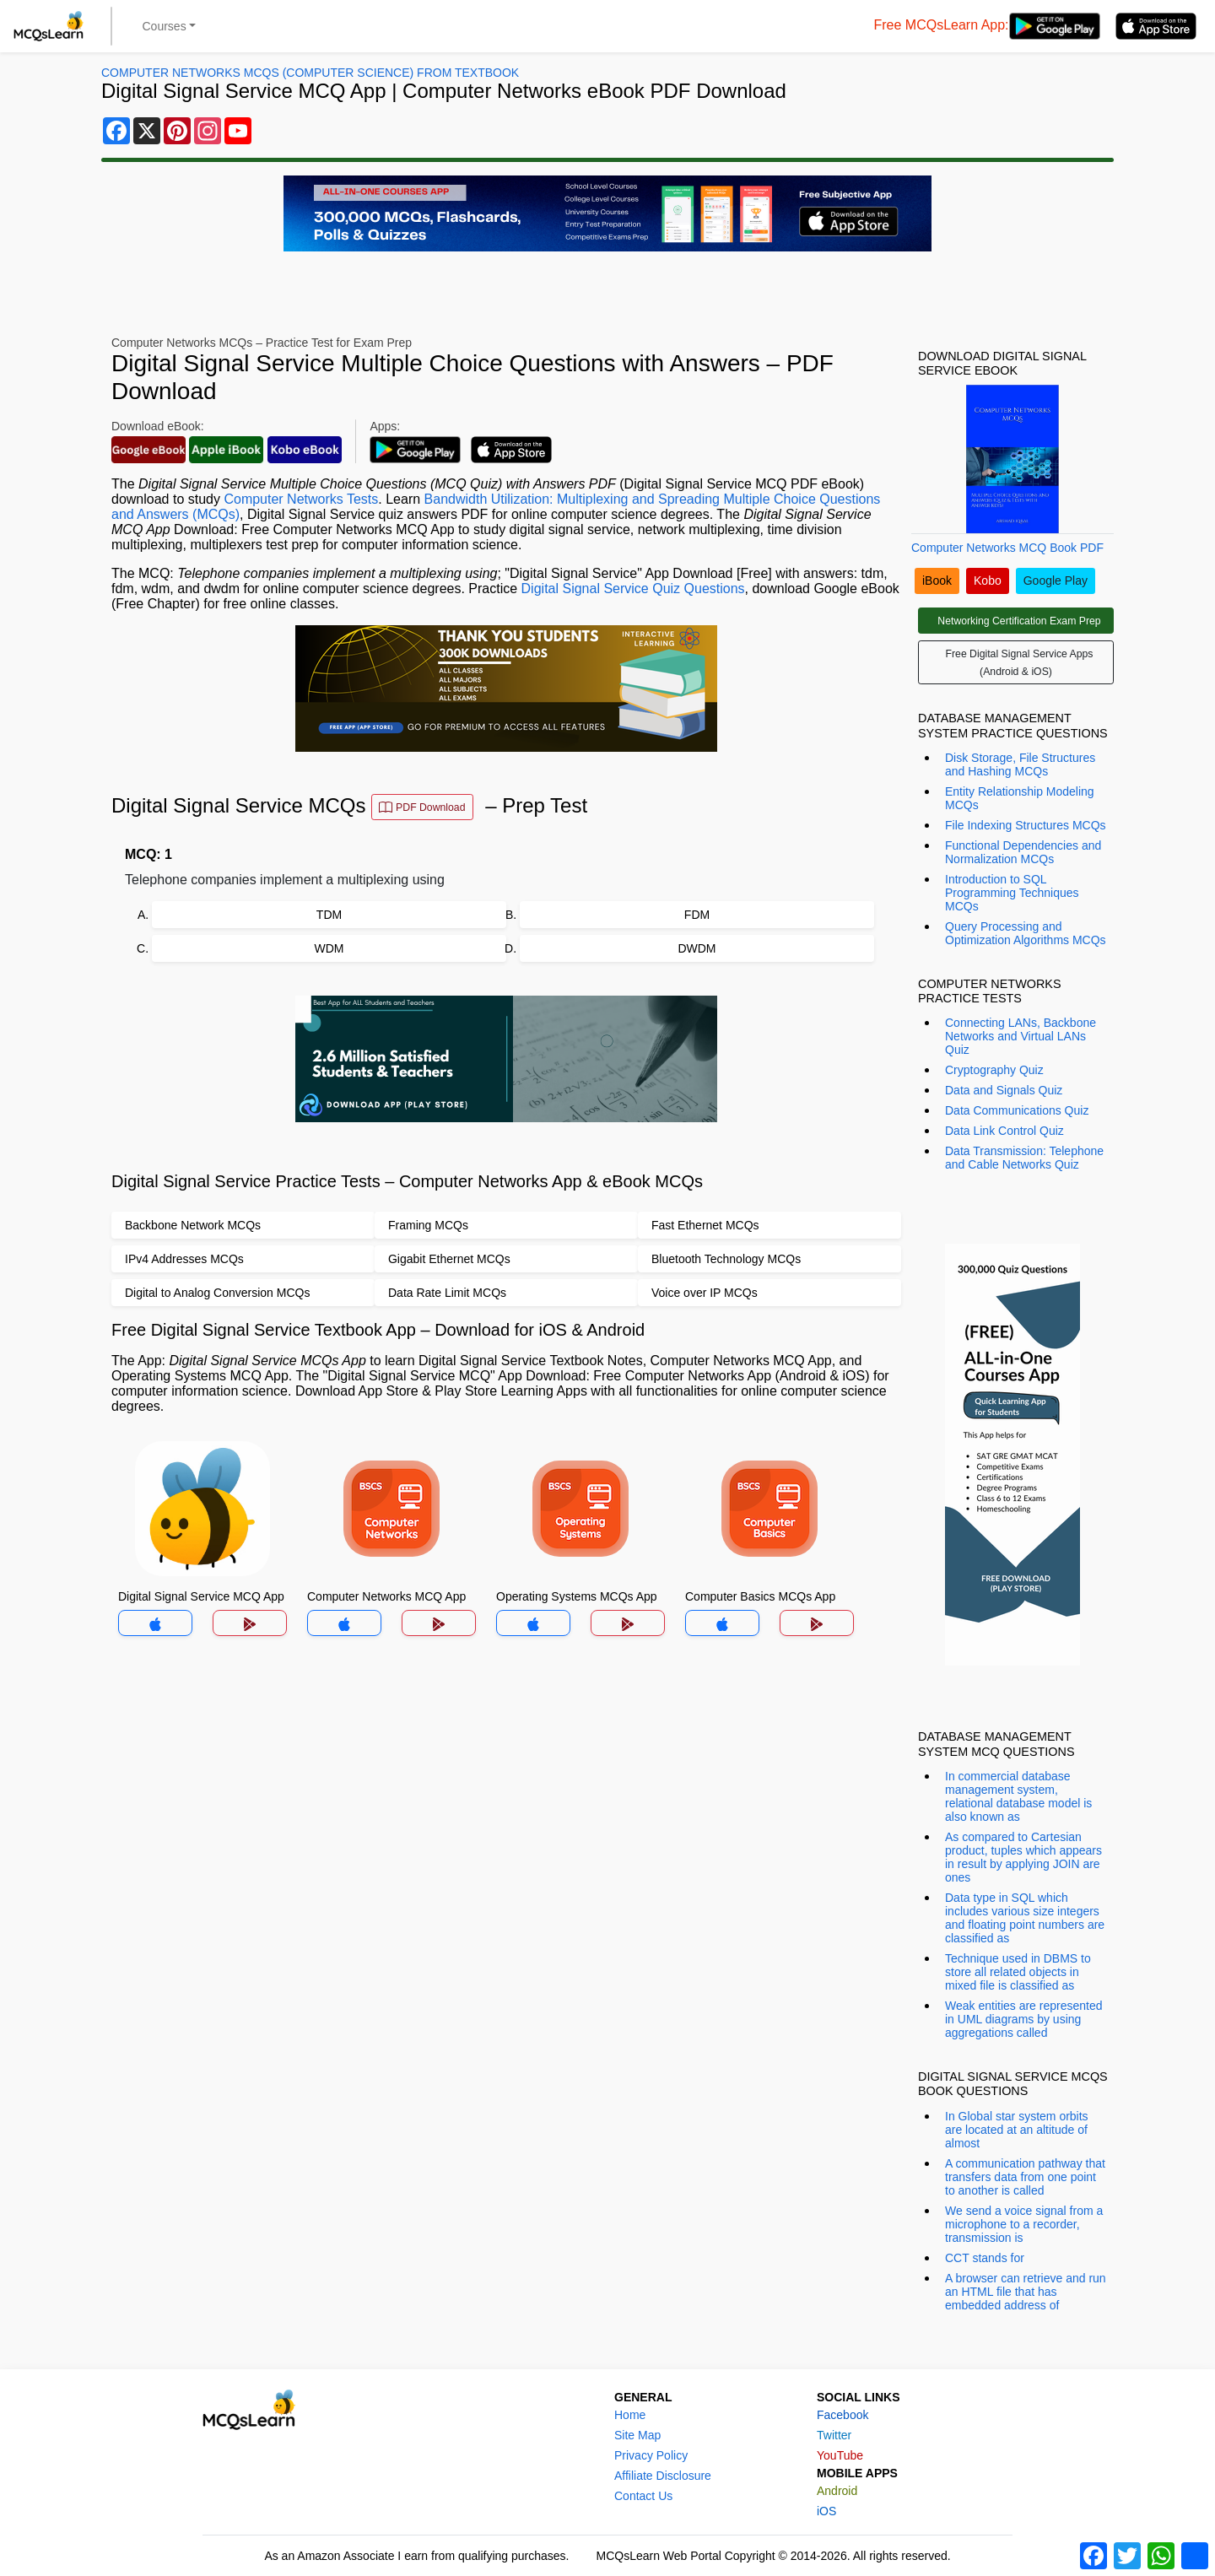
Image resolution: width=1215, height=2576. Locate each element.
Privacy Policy (651, 2455)
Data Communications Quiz (1016, 1110)
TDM (329, 914)
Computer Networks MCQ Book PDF (1007, 547)
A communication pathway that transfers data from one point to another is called (1025, 2177)
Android (837, 2491)
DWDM (697, 948)
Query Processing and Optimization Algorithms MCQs (1025, 933)
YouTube (840, 2455)
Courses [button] (164, 26)
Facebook (842, 2415)
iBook (937, 580)
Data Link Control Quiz (1004, 1130)
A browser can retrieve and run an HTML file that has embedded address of (1025, 2291)
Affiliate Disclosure (662, 2475)
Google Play (1055, 580)
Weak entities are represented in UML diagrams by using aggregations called (1024, 2019)
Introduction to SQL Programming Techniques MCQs (1012, 892)
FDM (697, 914)
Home (629, 2415)
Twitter (834, 2435)
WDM (329, 948)
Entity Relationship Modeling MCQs (1019, 798)
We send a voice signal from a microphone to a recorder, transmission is (1024, 2224)
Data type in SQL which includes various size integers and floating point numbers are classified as (1024, 1918)
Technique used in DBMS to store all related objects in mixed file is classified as (1018, 1972)
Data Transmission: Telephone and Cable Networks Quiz (1024, 1157)
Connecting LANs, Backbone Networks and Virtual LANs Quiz (1020, 1036)
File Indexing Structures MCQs (1025, 825)
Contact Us (643, 2496)
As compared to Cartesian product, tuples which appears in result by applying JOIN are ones (1023, 1857)
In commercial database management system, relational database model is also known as (1018, 1796)
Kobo (988, 580)
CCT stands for (984, 2258)
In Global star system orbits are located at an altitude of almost (1016, 2129)
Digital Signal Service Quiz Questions (633, 588)
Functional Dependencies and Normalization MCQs (1023, 852)
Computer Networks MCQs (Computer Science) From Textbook (310, 72)
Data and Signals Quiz (1003, 1090)
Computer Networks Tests (301, 499)
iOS (826, 2511)
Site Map (637, 2435)
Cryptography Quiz (994, 1070)
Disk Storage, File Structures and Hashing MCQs (1020, 764)
